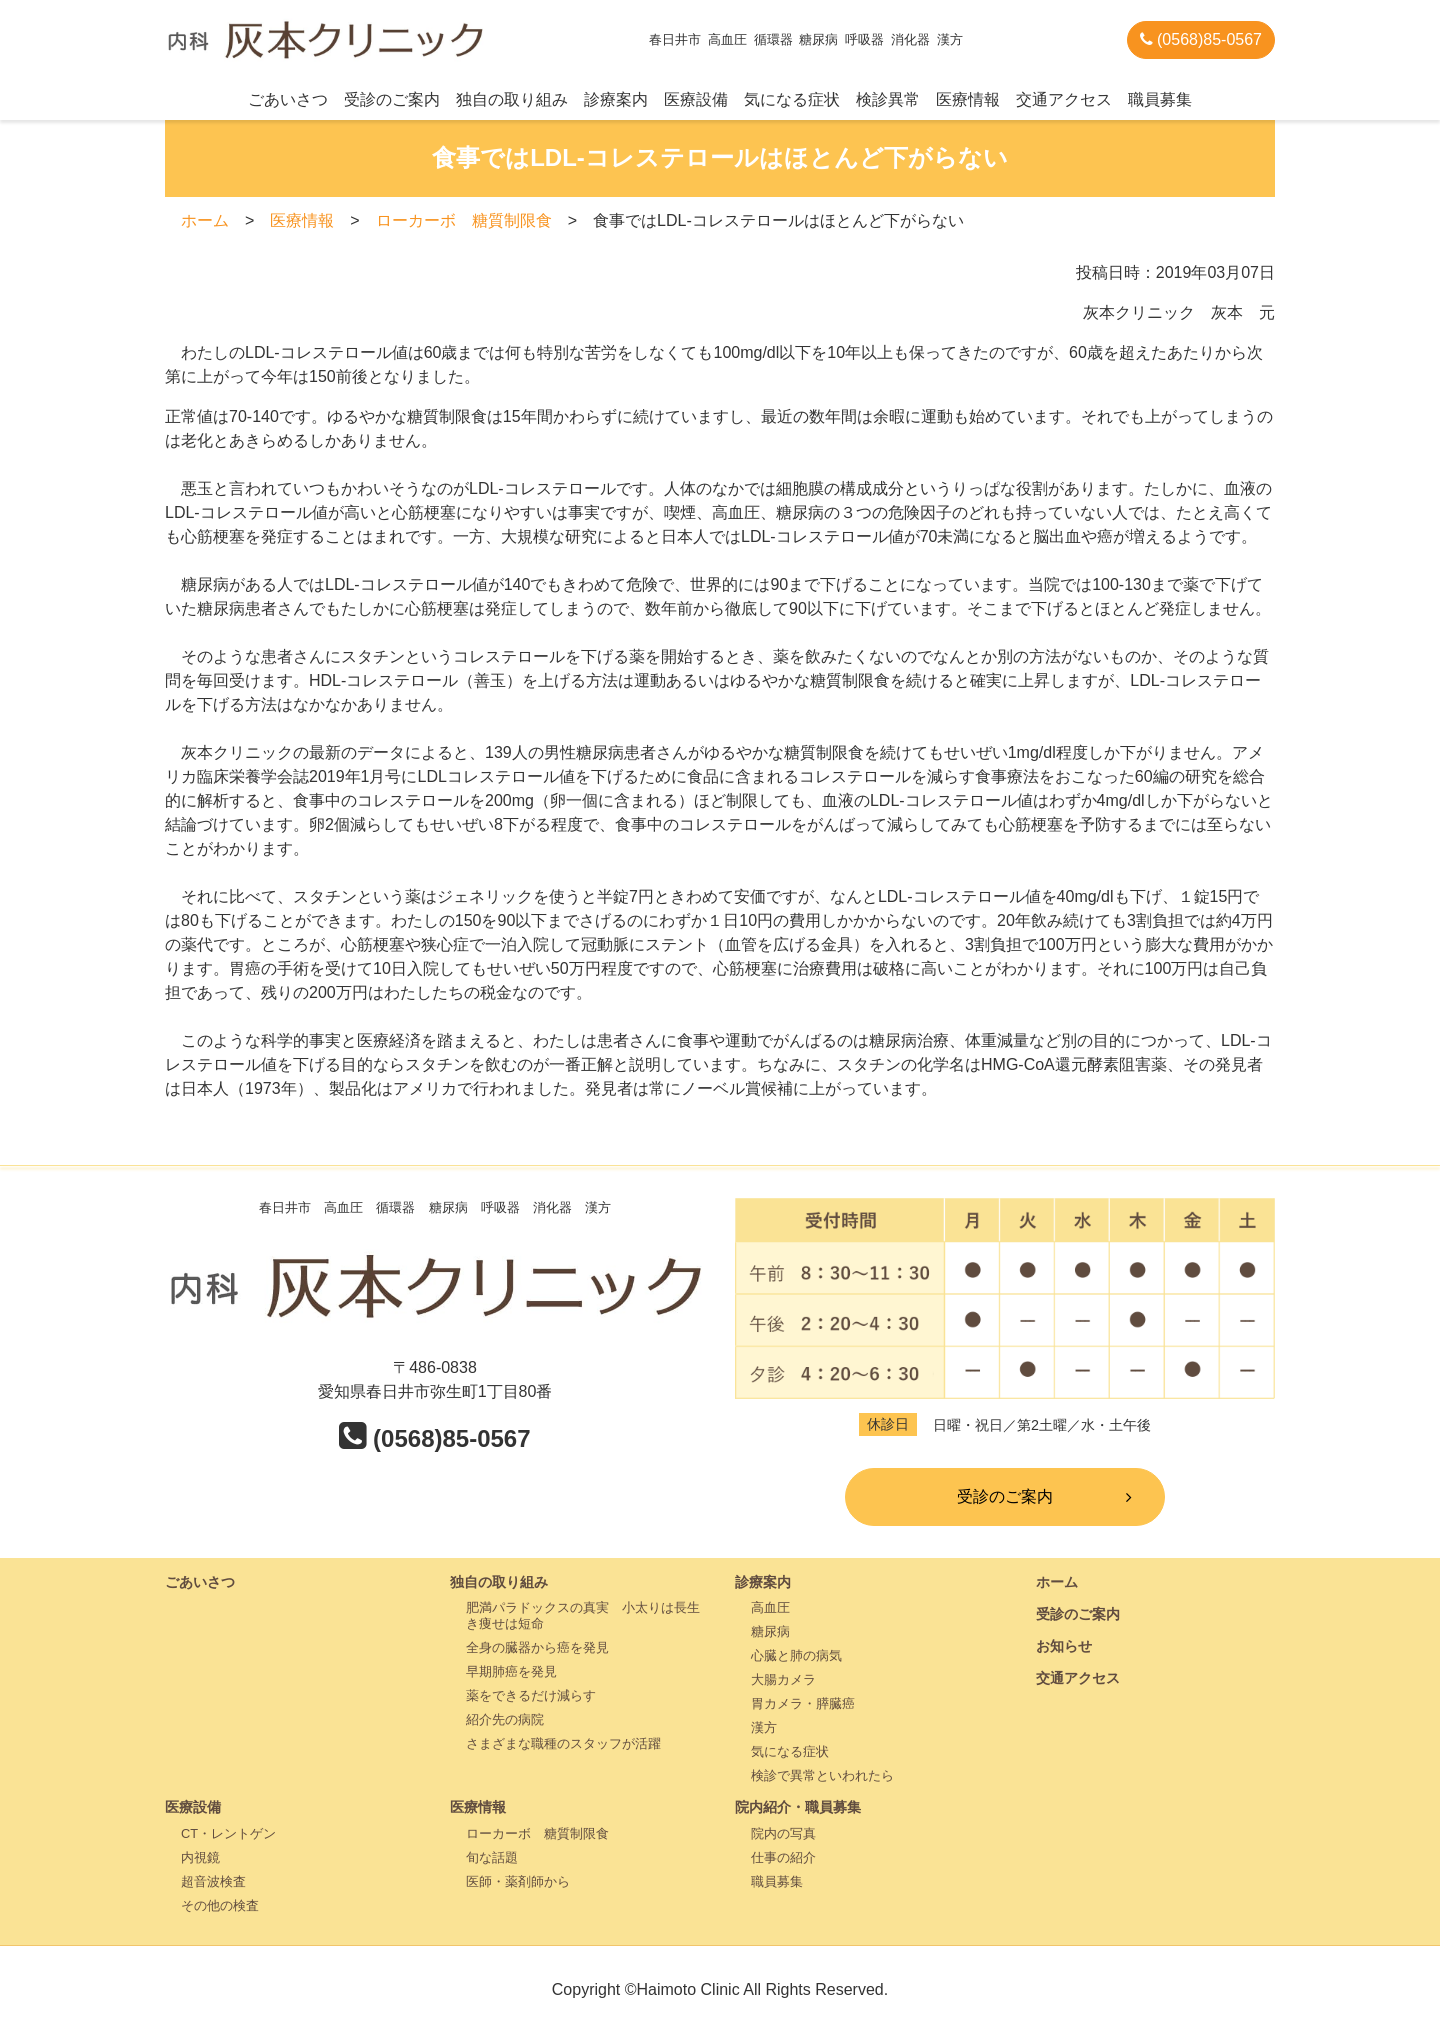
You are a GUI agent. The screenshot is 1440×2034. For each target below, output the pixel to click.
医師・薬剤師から (518, 1881)
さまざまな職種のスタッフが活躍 (563, 1743)
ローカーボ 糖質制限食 (464, 220)
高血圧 (770, 1607)
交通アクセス (1064, 99)
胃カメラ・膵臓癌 (803, 1703)
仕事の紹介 (783, 1857)
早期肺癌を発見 (511, 1671)
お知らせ (1064, 1646)
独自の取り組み (512, 99)
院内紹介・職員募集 (798, 1807)
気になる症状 (792, 99)
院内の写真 (783, 1833)
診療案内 (616, 99)
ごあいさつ (288, 99)
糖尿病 (770, 1631)
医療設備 (696, 99)
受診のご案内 (392, 99)
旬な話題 (492, 1857)
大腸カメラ (783, 1679)
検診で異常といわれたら (822, 1775)
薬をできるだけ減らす (531, 1695)
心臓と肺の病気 (796, 1655)
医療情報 (968, 99)
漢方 (764, 1727)
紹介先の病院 (505, 1719)
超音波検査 (213, 1881)
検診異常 (888, 99)
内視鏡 (200, 1857)
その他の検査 (220, 1905)
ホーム (205, 220)
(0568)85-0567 (1201, 39)
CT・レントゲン (228, 1833)
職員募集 (1160, 99)
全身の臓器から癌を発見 (537, 1647)
